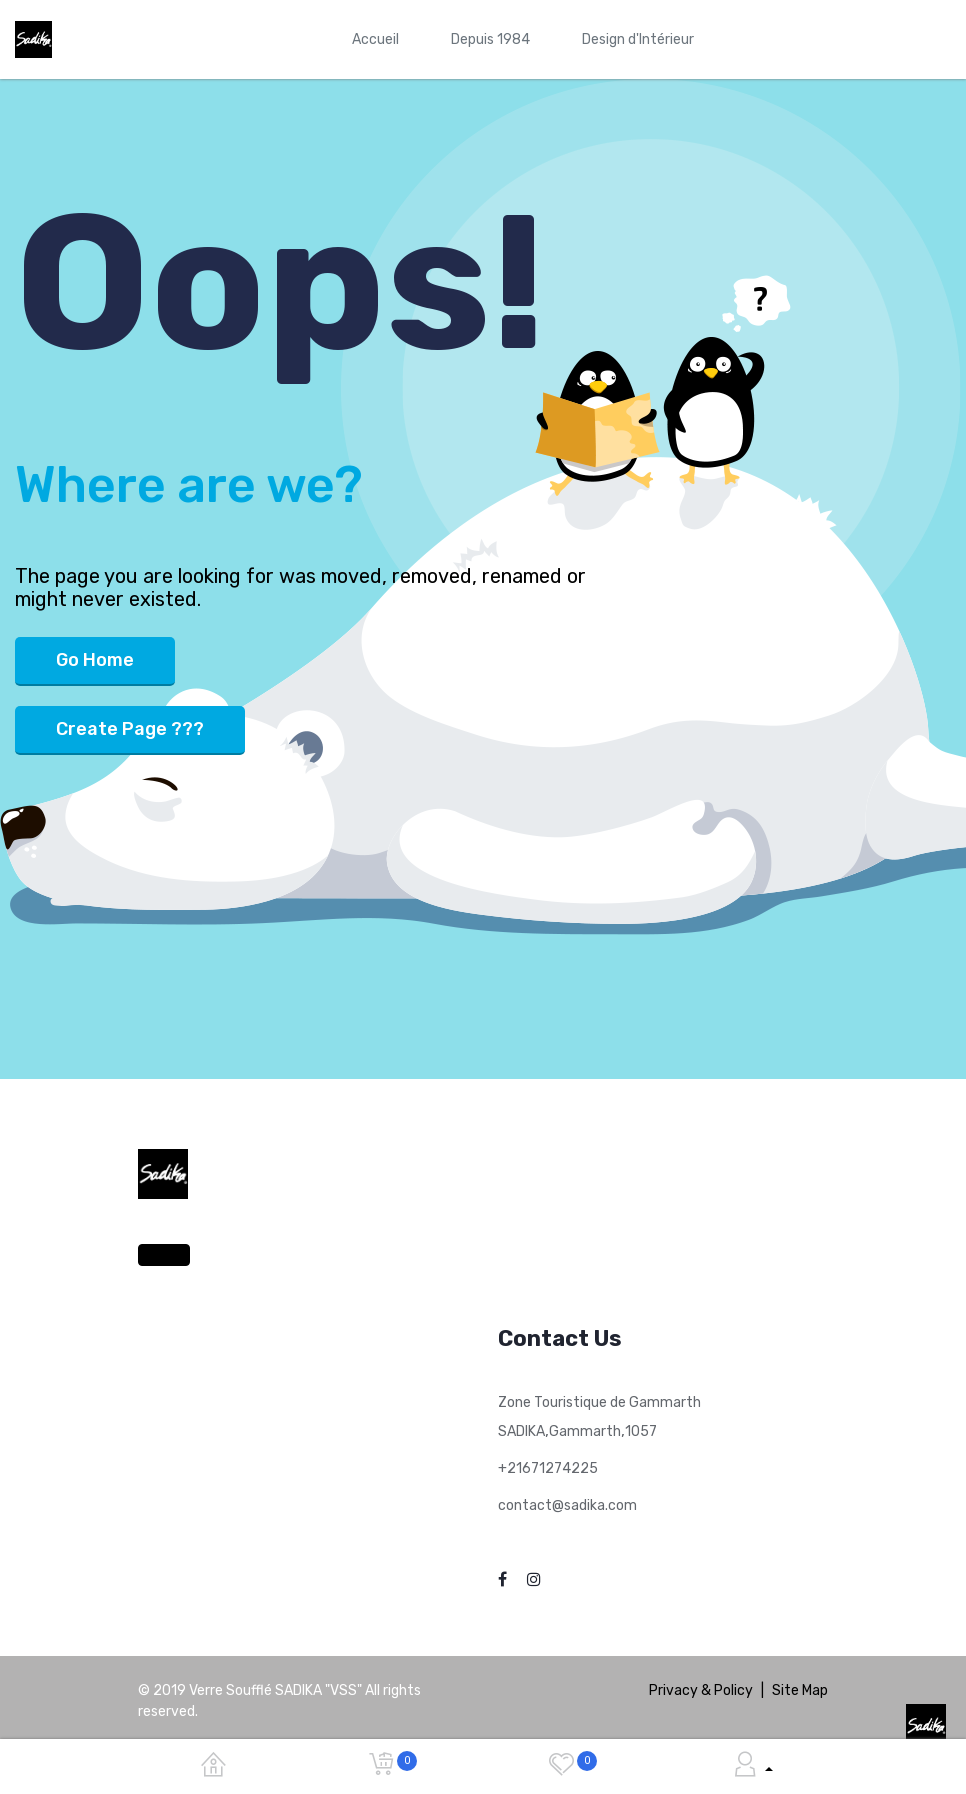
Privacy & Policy (701, 1690)
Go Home (95, 660)
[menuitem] (375, 39)
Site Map (800, 1690)
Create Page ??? (130, 729)
